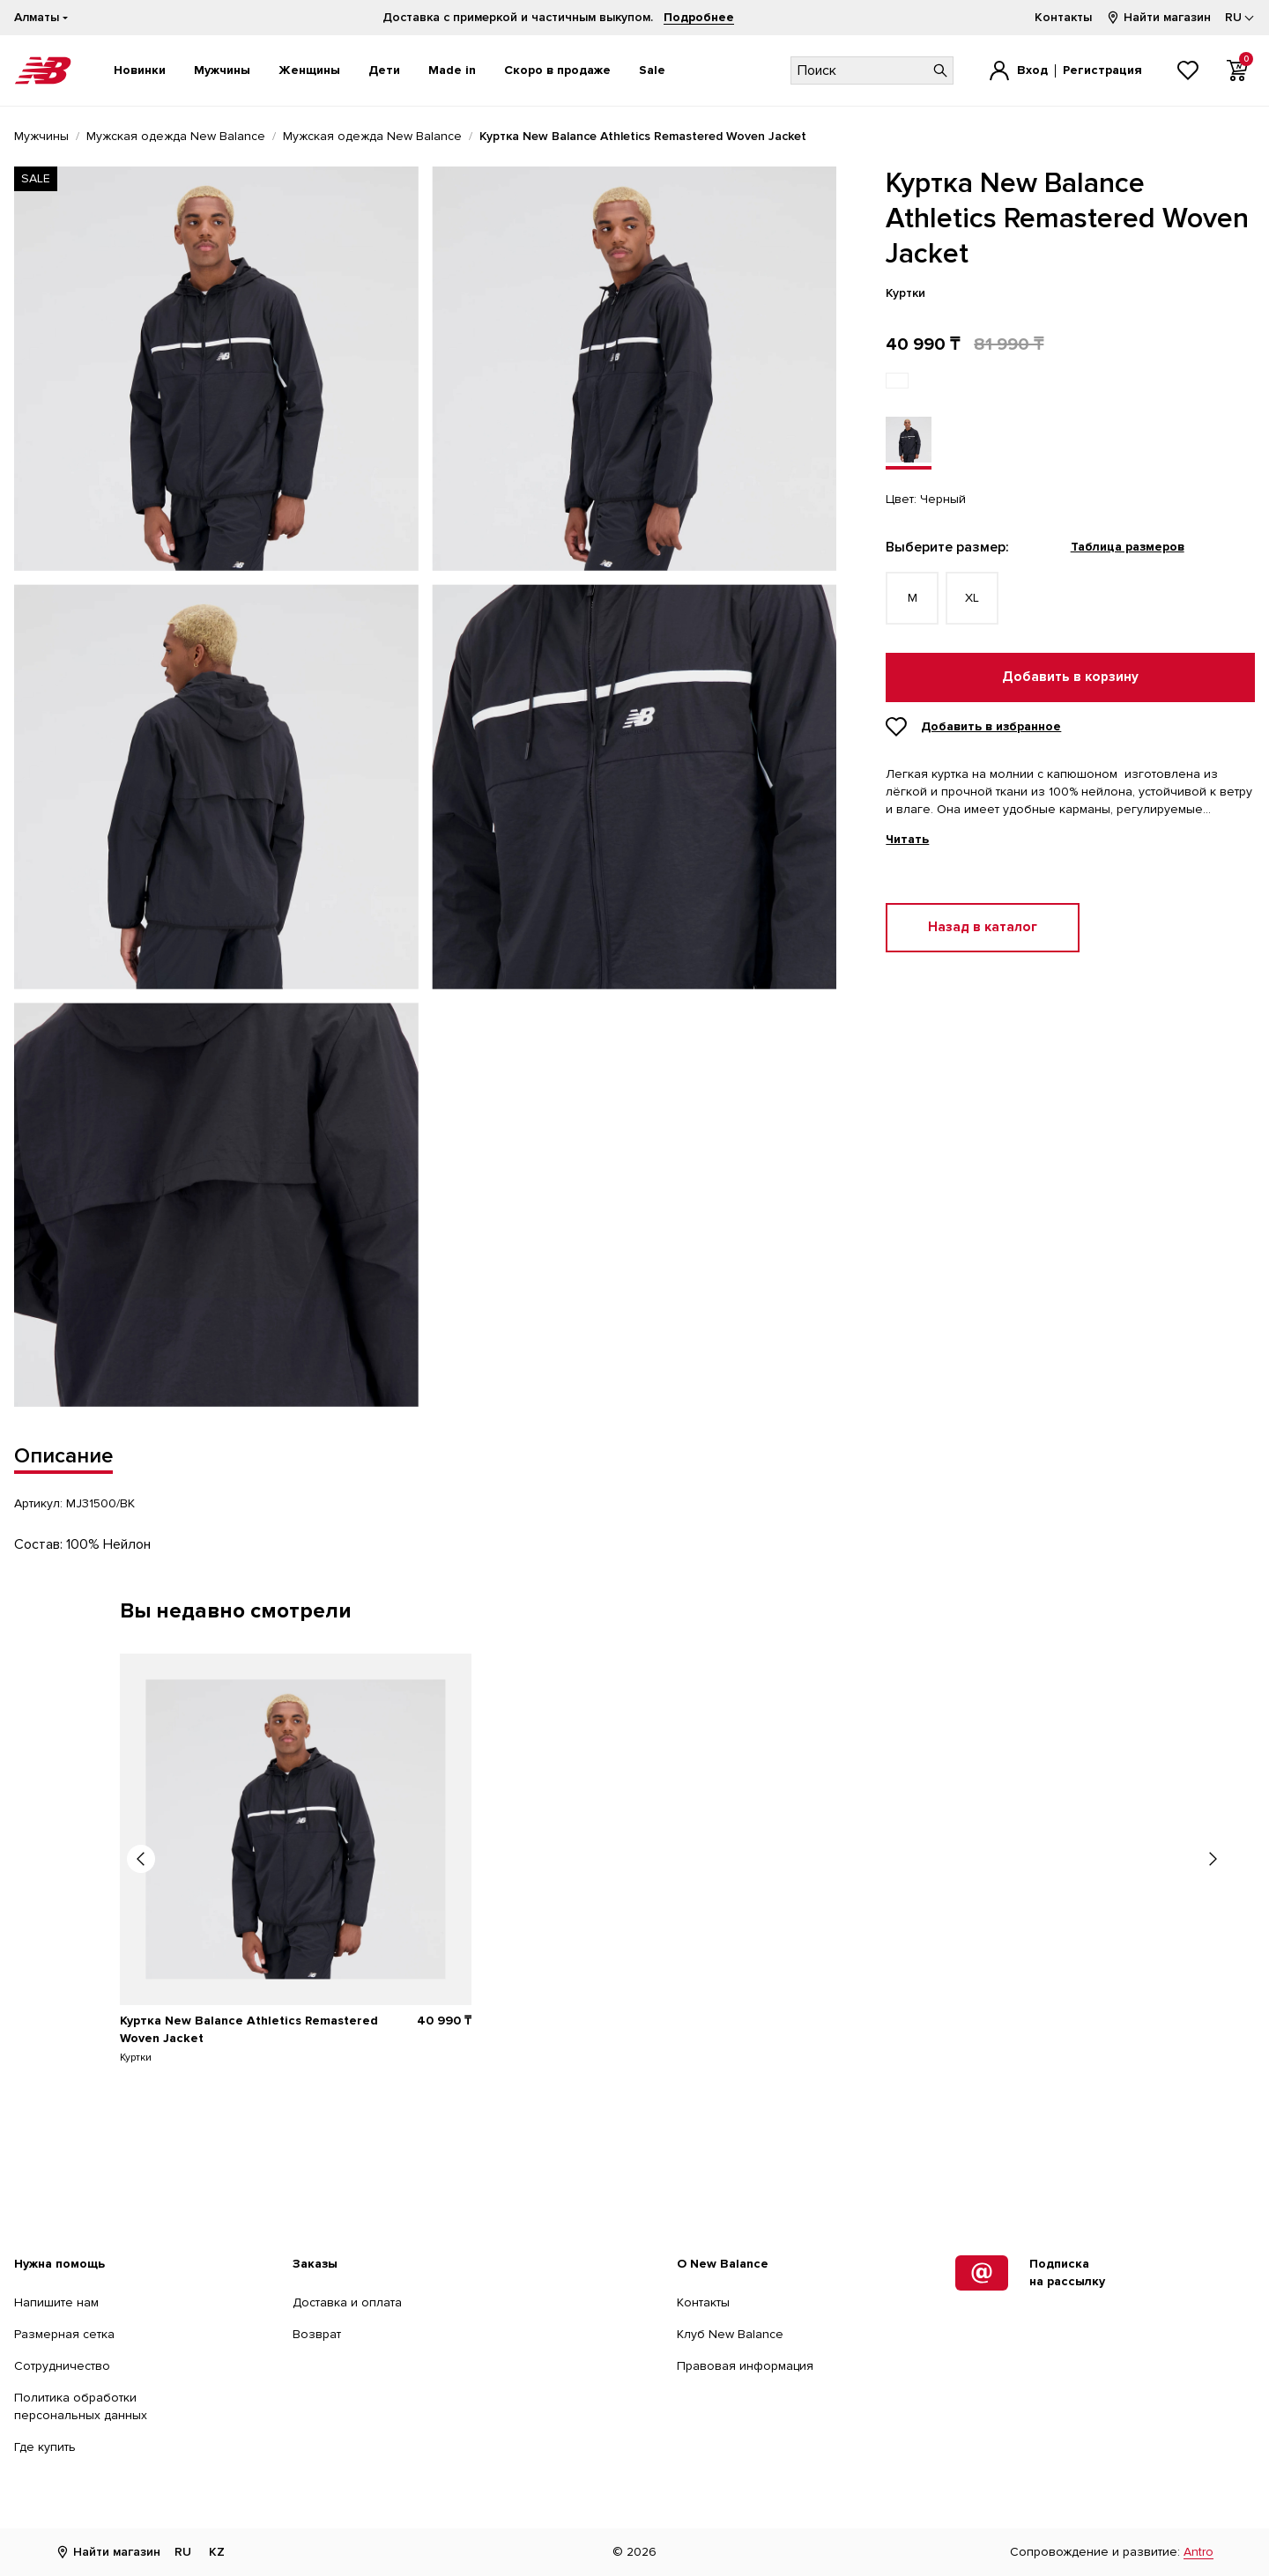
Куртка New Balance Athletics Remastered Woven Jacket (249, 2029)
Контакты (1063, 17)
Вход (1032, 70)
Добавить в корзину (1070, 677)
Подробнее (699, 17)
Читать (907, 840)
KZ (217, 2551)
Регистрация (1102, 70)
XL (972, 597)
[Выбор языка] (1240, 18)
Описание (63, 1456)
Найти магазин (1158, 17)
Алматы (36, 17)
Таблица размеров (1127, 546)
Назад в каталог (982, 927)
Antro (1198, 2551)
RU (182, 2551)
